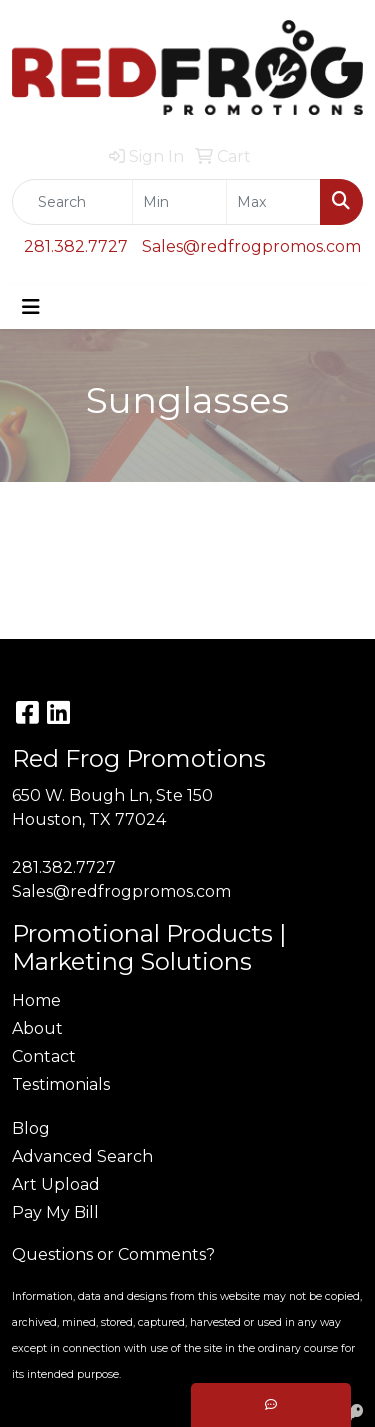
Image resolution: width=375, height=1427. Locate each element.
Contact (44, 1056)
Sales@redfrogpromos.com (251, 246)
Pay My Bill (55, 1212)
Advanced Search (82, 1156)
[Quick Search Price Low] (179, 202)
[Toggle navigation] (31, 307)
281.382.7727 (76, 246)
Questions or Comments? (113, 1254)
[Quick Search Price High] (273, 202)
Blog (31, 1128)
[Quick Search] (72, 202)
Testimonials (61, 1084)
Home (36, 1000)
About (37, 1028)
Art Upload (56, 1184)
